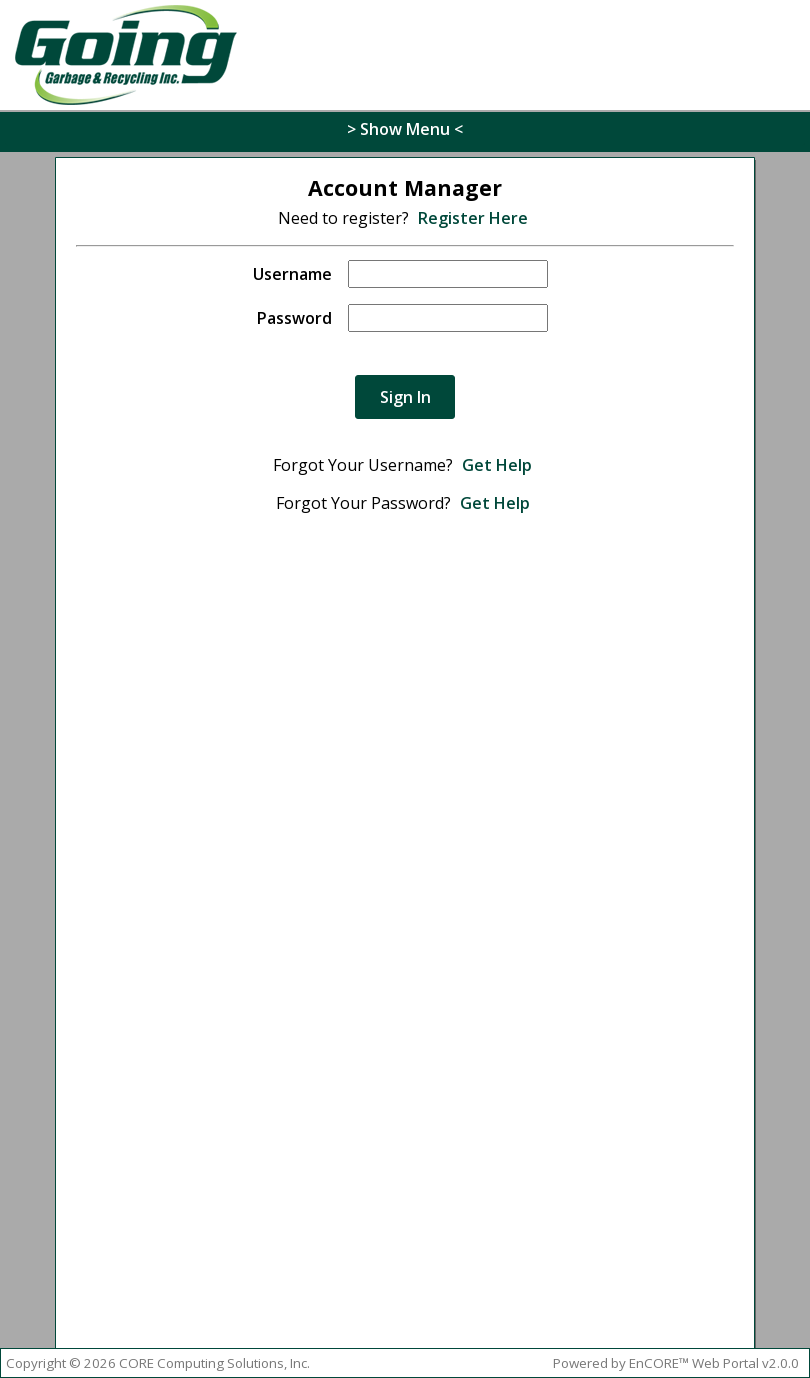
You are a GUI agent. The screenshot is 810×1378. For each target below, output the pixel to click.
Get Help (497, 465)
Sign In (405, 397)
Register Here (473, 218)
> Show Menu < (405, 129)
